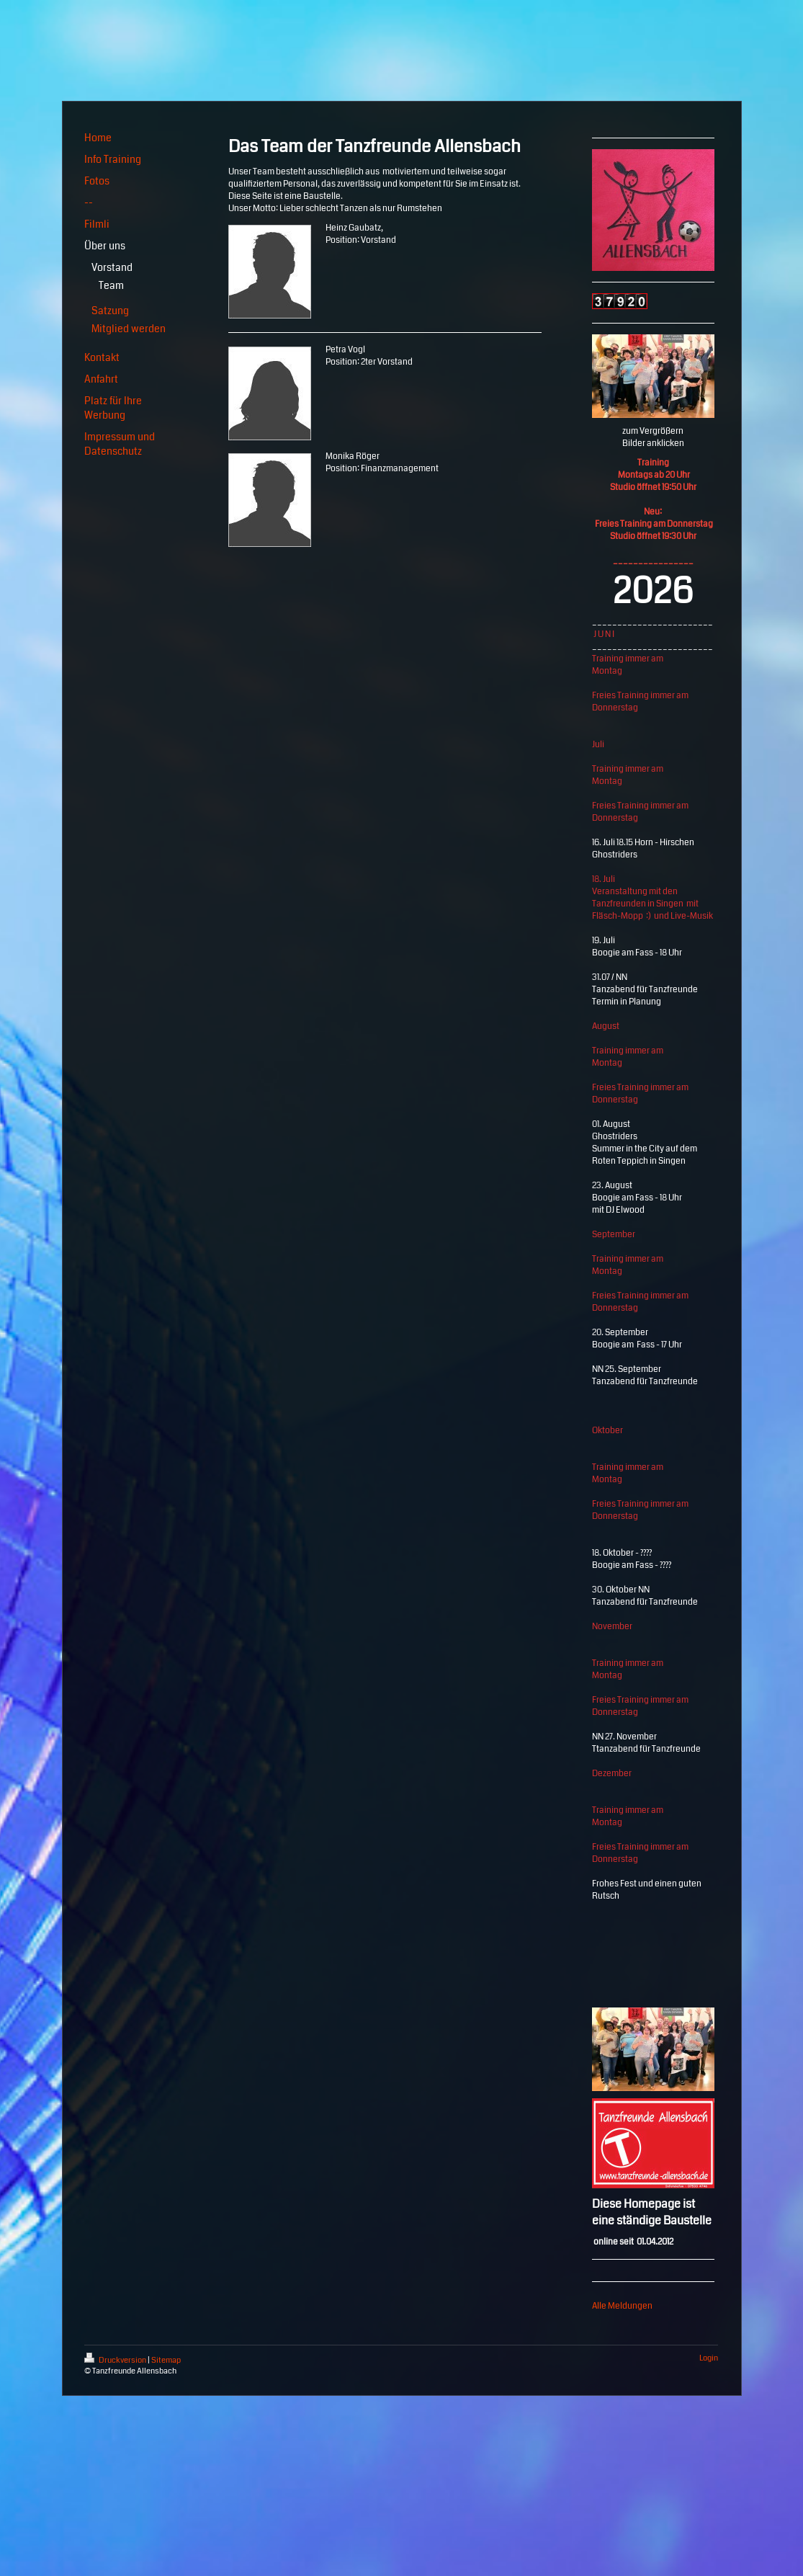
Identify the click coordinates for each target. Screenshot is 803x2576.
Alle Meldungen (622, 2306)
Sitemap (166, 2360)
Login (708, 2358)
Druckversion (116, 2360)
